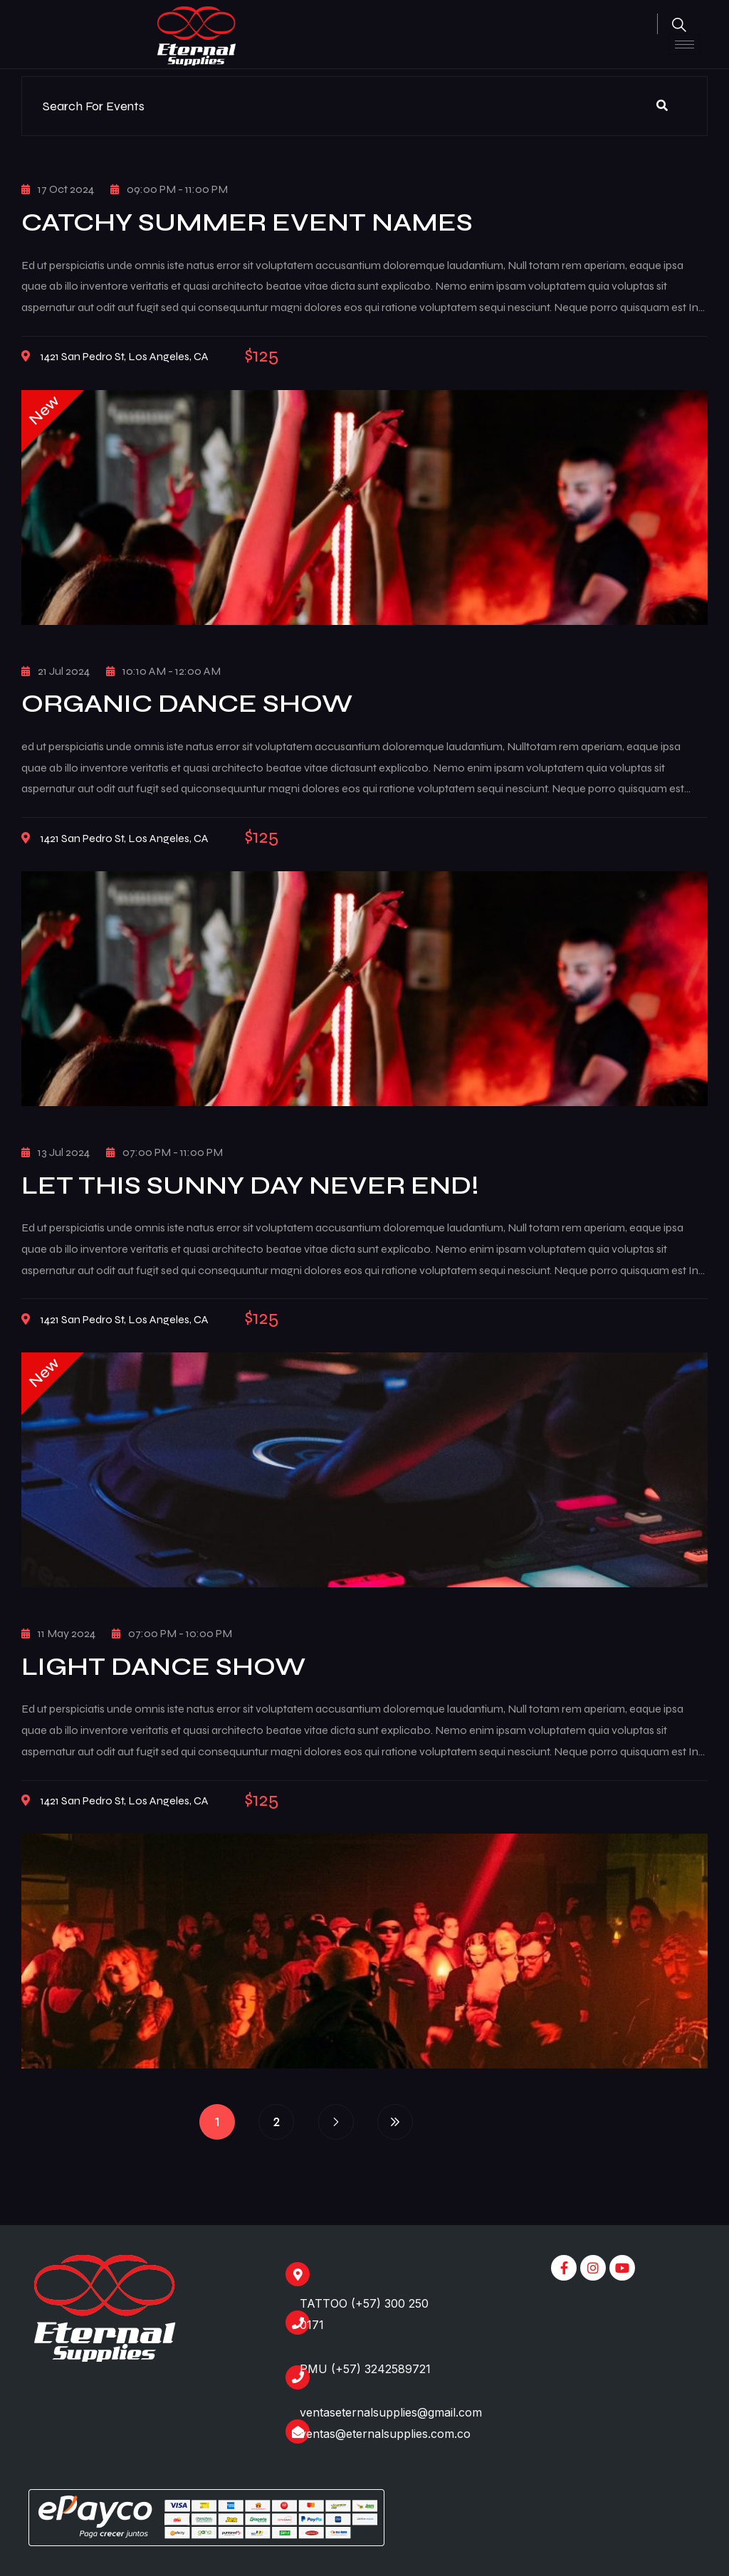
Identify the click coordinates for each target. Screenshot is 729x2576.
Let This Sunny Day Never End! (250, 1185)
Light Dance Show (163, 1666)
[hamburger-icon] (684, 44)
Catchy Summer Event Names (247, 222)
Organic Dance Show (186, 703)
